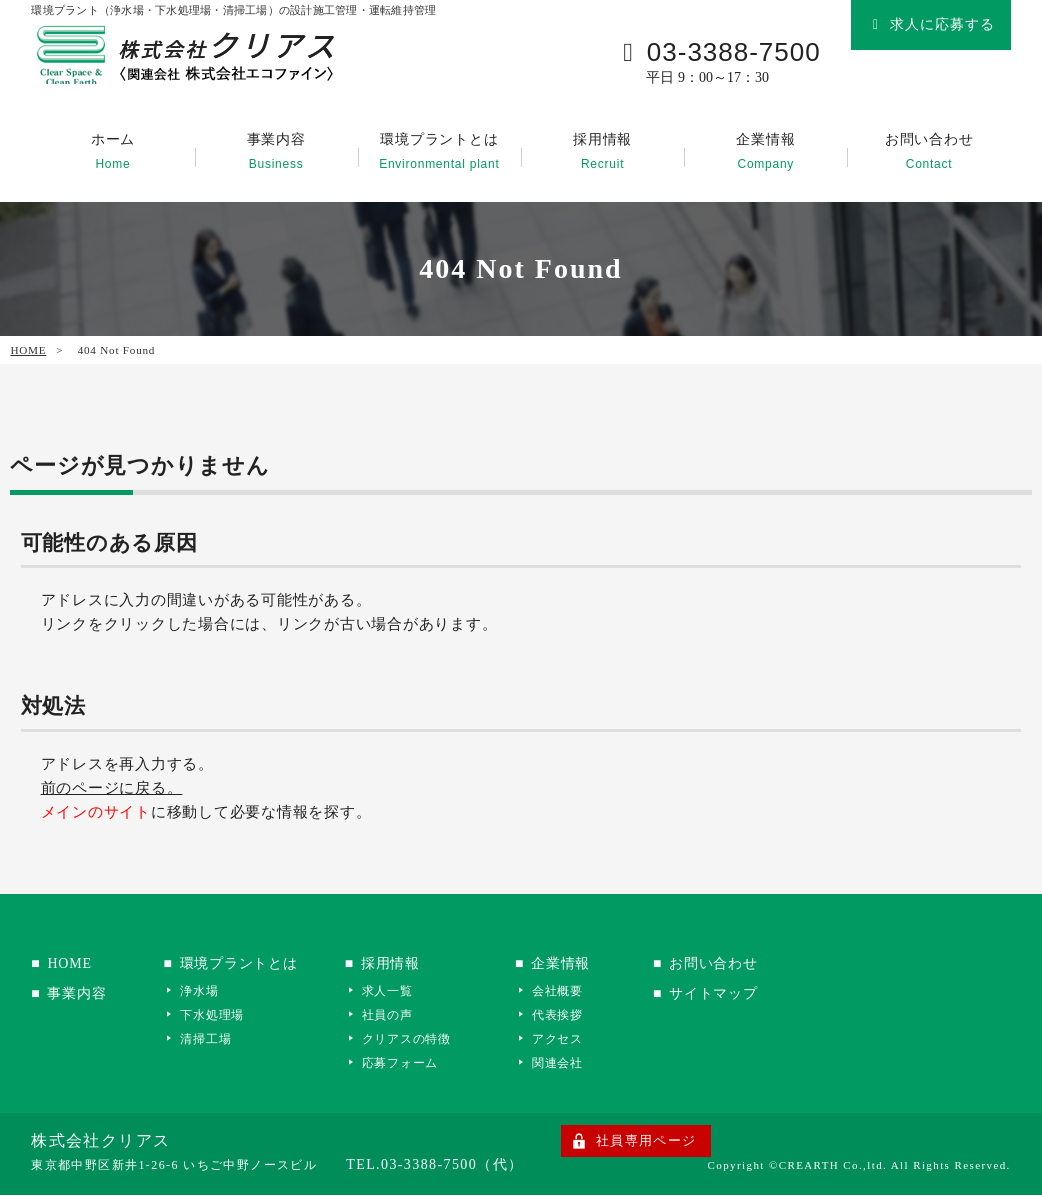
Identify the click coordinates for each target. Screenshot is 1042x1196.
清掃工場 (211, 1039)
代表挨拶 (568, 1015)
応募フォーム (411, 1063)
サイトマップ (730, 994)
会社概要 (568, 991)
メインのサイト (96, 813)
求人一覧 (398, 991)
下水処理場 (218, 1015)
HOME (27, 351)
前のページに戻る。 (112, 789)
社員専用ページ (646, 1142)
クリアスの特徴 (417, 1039)
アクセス (568, 1039)
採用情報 (602, 153)
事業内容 (276, 153)
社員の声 (398, 1015)
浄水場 (205, 991)
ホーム (112, 153)
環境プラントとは (439, 153)
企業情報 (765, 153)
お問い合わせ (928, 153)
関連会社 (568, 1063)
